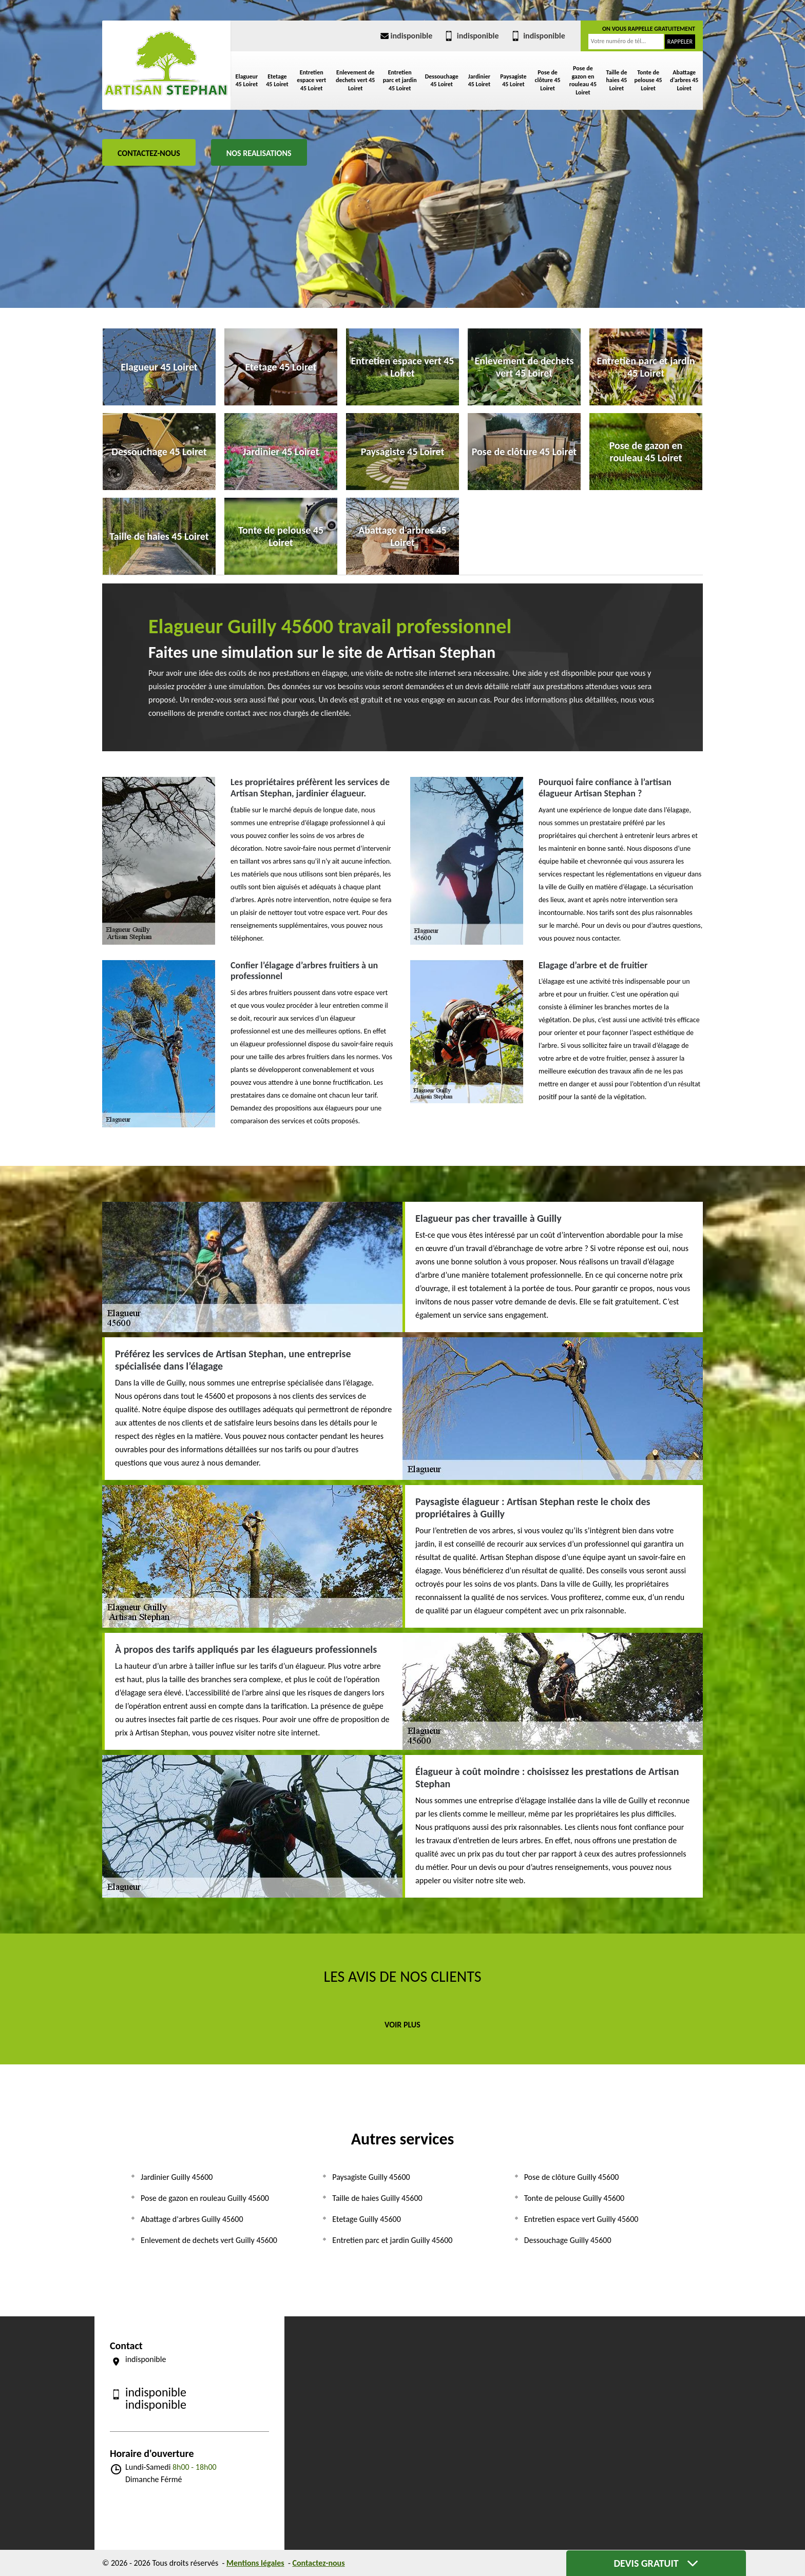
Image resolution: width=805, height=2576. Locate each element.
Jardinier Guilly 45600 (177, 2177)
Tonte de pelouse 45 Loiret (648, 80)
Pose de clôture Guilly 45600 (571, 2177)
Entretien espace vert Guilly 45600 (581, 2219)
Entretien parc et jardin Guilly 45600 (392, 2240)
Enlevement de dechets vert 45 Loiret (355, 80)
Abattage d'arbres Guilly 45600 (192, 2219)
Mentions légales (255, 2563)
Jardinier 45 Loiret (479, 80)
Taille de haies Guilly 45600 (377, 2198)
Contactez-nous (149, 153)
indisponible (405, 36)
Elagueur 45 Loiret (247, 80)
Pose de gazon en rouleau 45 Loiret (583, 80)
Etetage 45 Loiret (277, 80)
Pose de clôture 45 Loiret (548, 80)
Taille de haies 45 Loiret (616, 80)
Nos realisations (259, 153)
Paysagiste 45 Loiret (513, 80)
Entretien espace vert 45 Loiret (311, 80)
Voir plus (402, 2024)
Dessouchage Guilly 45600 (567, 2240)
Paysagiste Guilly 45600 (371, 2177)
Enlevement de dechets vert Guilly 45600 (209, 2240)
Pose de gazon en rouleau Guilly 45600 (205, 2198)
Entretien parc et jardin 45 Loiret (400, 80)
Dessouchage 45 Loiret (441, 80)
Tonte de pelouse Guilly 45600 (574, 2198)
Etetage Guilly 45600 (366, 2219)
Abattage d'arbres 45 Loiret (684, 80)
